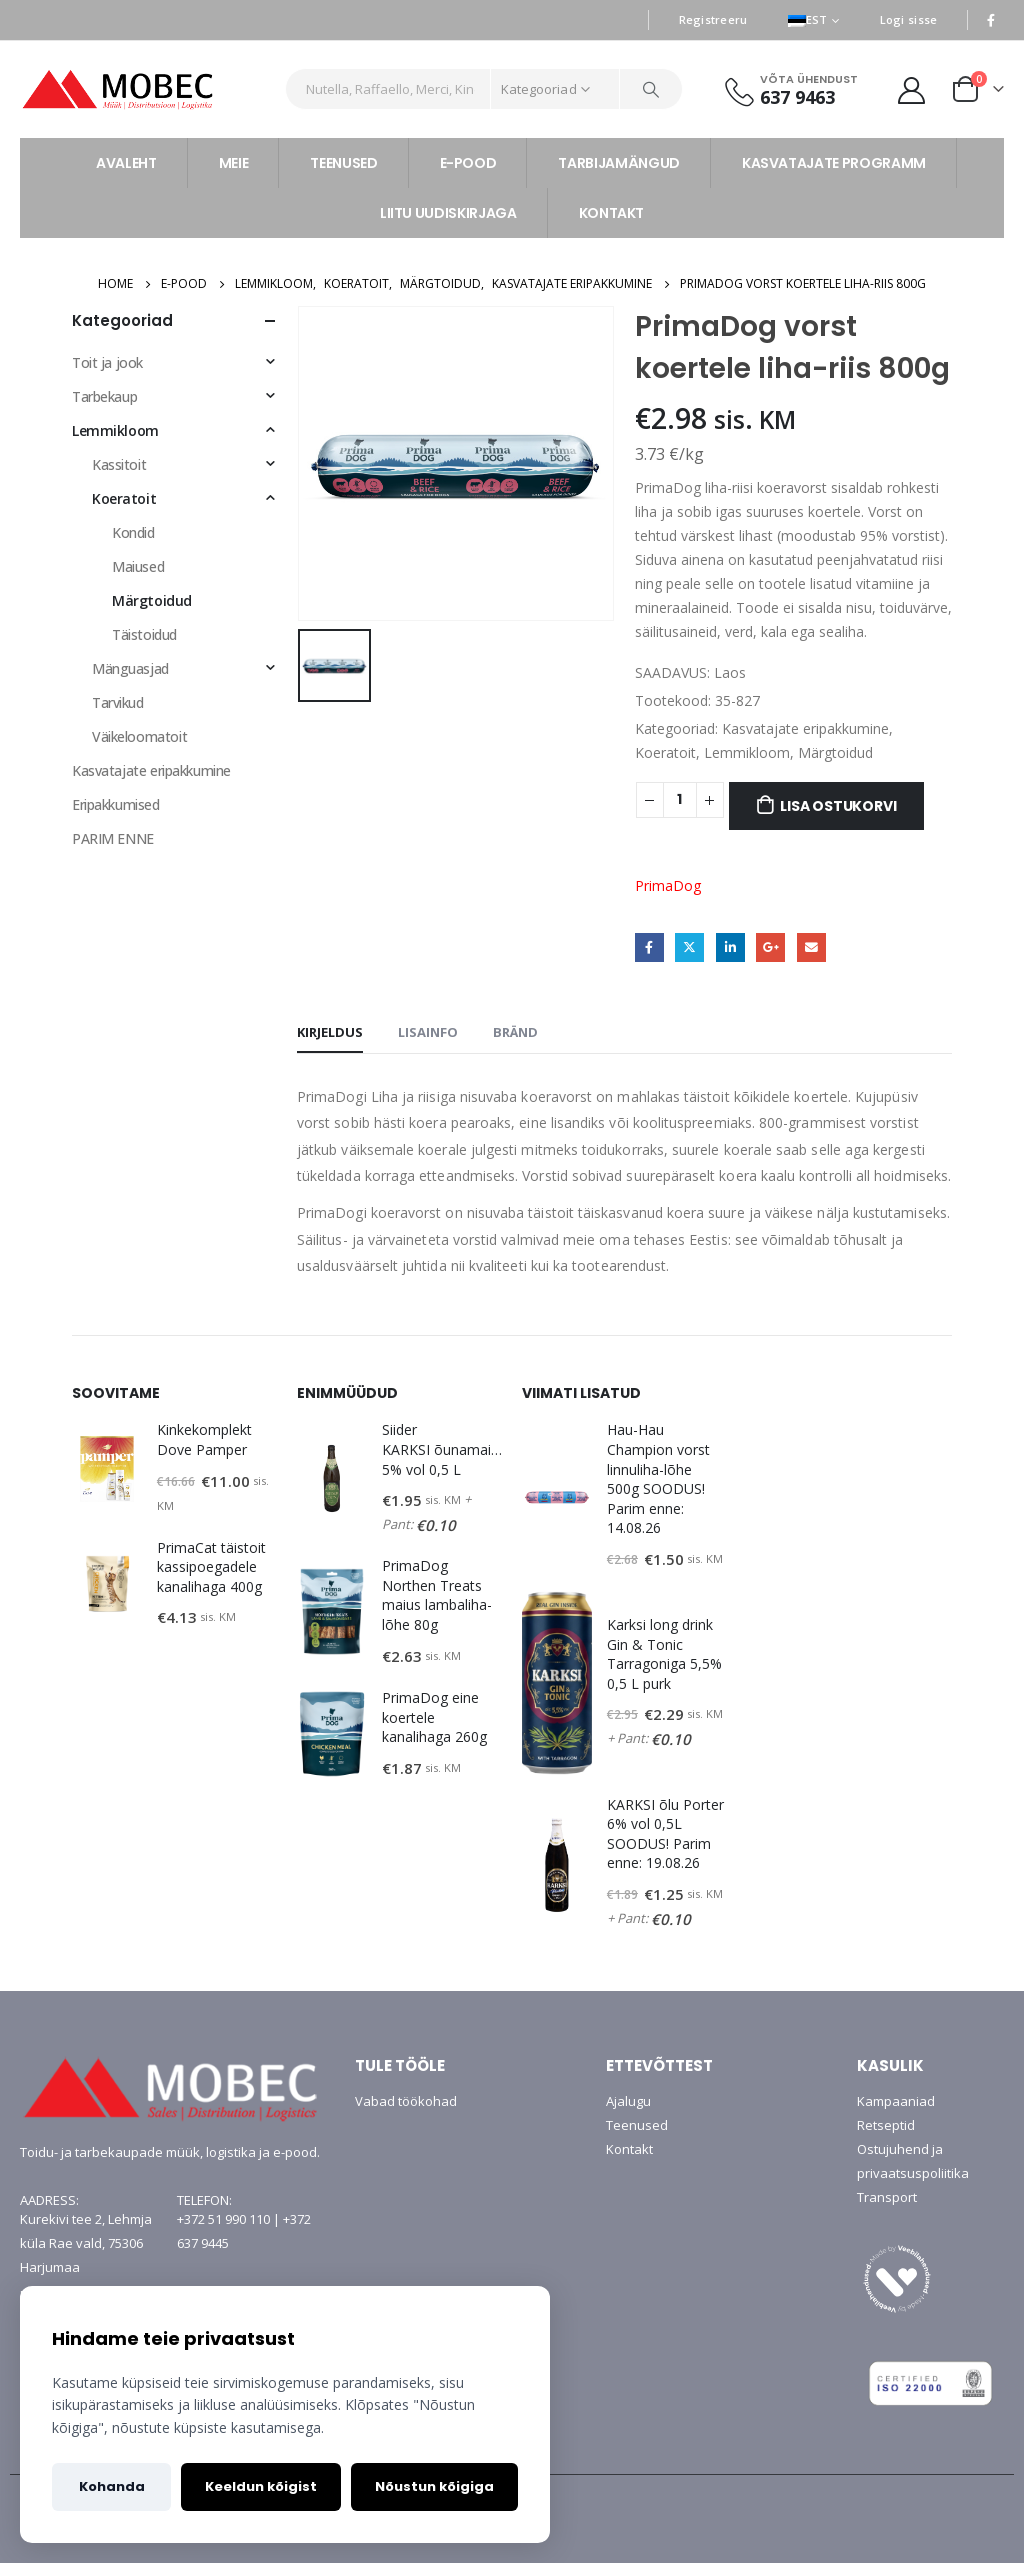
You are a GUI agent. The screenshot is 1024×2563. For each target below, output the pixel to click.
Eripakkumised (116, 804)
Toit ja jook (107, 362)
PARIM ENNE (113, 838)
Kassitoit (119, 464)
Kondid (133, 532)
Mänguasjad (130, 668)
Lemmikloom (747, 752)
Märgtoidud (835, 752)
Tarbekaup (104, 396)
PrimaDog (668, 885)
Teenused (637, 2125)
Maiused (138, 566)
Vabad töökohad (406, 2101)
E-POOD (468, 163)
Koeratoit (665, 752)
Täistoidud (144, 634)
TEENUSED (343, 163)
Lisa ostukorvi (838, 806)
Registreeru (713, 19)
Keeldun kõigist (261, 2486)
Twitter (689, 947)
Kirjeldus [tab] (330, 1032)
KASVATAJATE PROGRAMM (834, 163)
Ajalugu (628, 2101)
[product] (107, 1469)
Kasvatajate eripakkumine (805, 728)
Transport (887, 2197)
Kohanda (112, 2486)
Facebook (649, 947)
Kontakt (629, 2149)
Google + (770, 947)
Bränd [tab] (515, 1032)
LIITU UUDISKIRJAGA (448, 213)
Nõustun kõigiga (434, 2486)
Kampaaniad (896, 2101)
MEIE (234, 163)
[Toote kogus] (680, 800)
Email (811, 947)
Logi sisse (909, 19)
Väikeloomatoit (139, 736)
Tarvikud (118, 702)
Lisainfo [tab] (428, 1032)
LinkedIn (730, 947)
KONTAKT (612, 213)
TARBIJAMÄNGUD (618, 163)
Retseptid (886, 2125)
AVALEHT (126, 163)
